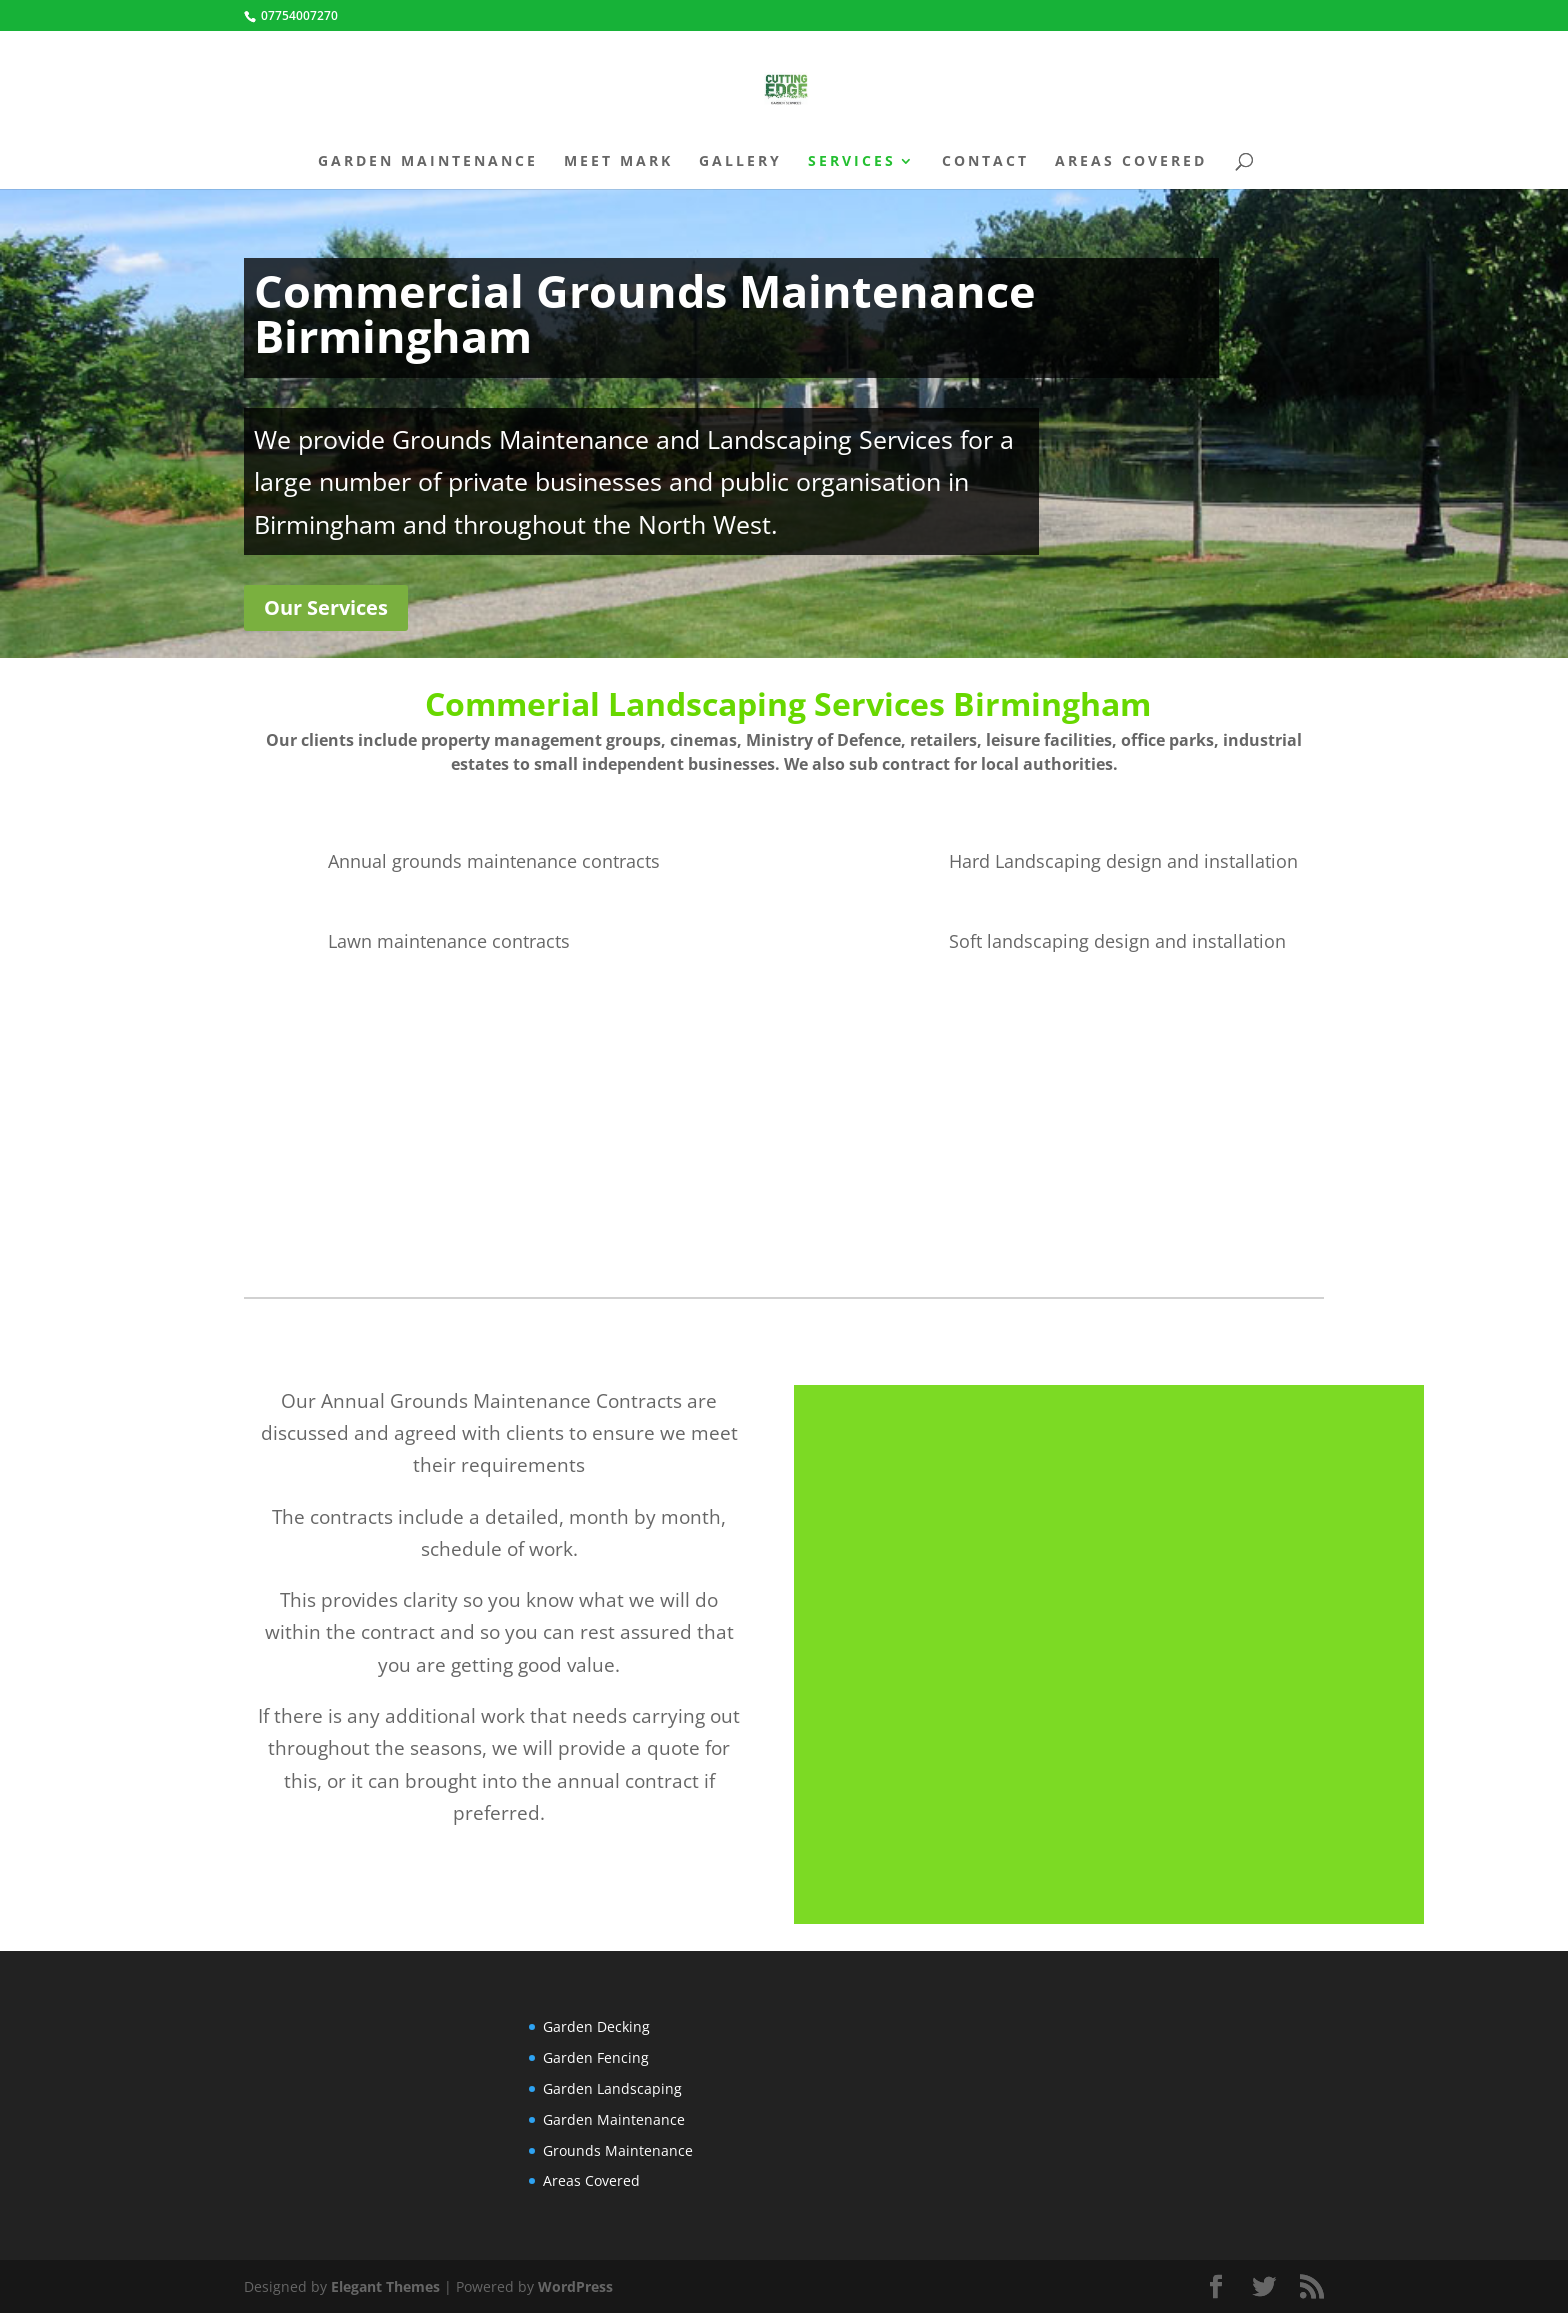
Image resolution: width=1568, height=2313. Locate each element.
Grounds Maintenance (618, 2150)
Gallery (740, 162)
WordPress (575, 2286)
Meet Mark (618, 162)
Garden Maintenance (428, 162)
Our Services (326, 607)
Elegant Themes (385, 2286)
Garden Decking (596, 2026)
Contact (985, 162)
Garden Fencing (596, 2057)
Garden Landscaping (612, 2088)
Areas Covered (1131, 162)
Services (852, 162)
